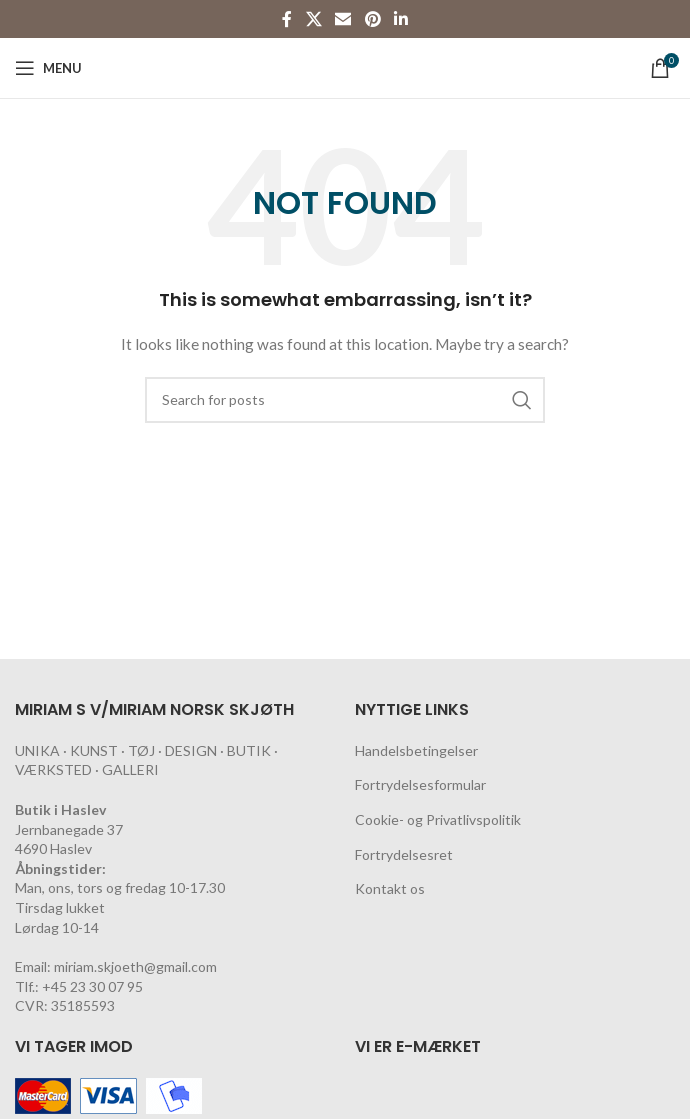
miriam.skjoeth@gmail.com (135, 966)
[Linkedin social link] (400, 19)
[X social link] (313, 19)
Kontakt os (390, 888)
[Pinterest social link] (372, 19)
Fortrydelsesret (404, 854)
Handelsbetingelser (416, 750)
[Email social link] (343, 19)
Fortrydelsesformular (420, 784)
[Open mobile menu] (48, 68)
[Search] (345, 400)
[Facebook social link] (287, 19)
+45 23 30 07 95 (92, 986)
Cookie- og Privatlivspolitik (438, 819)
